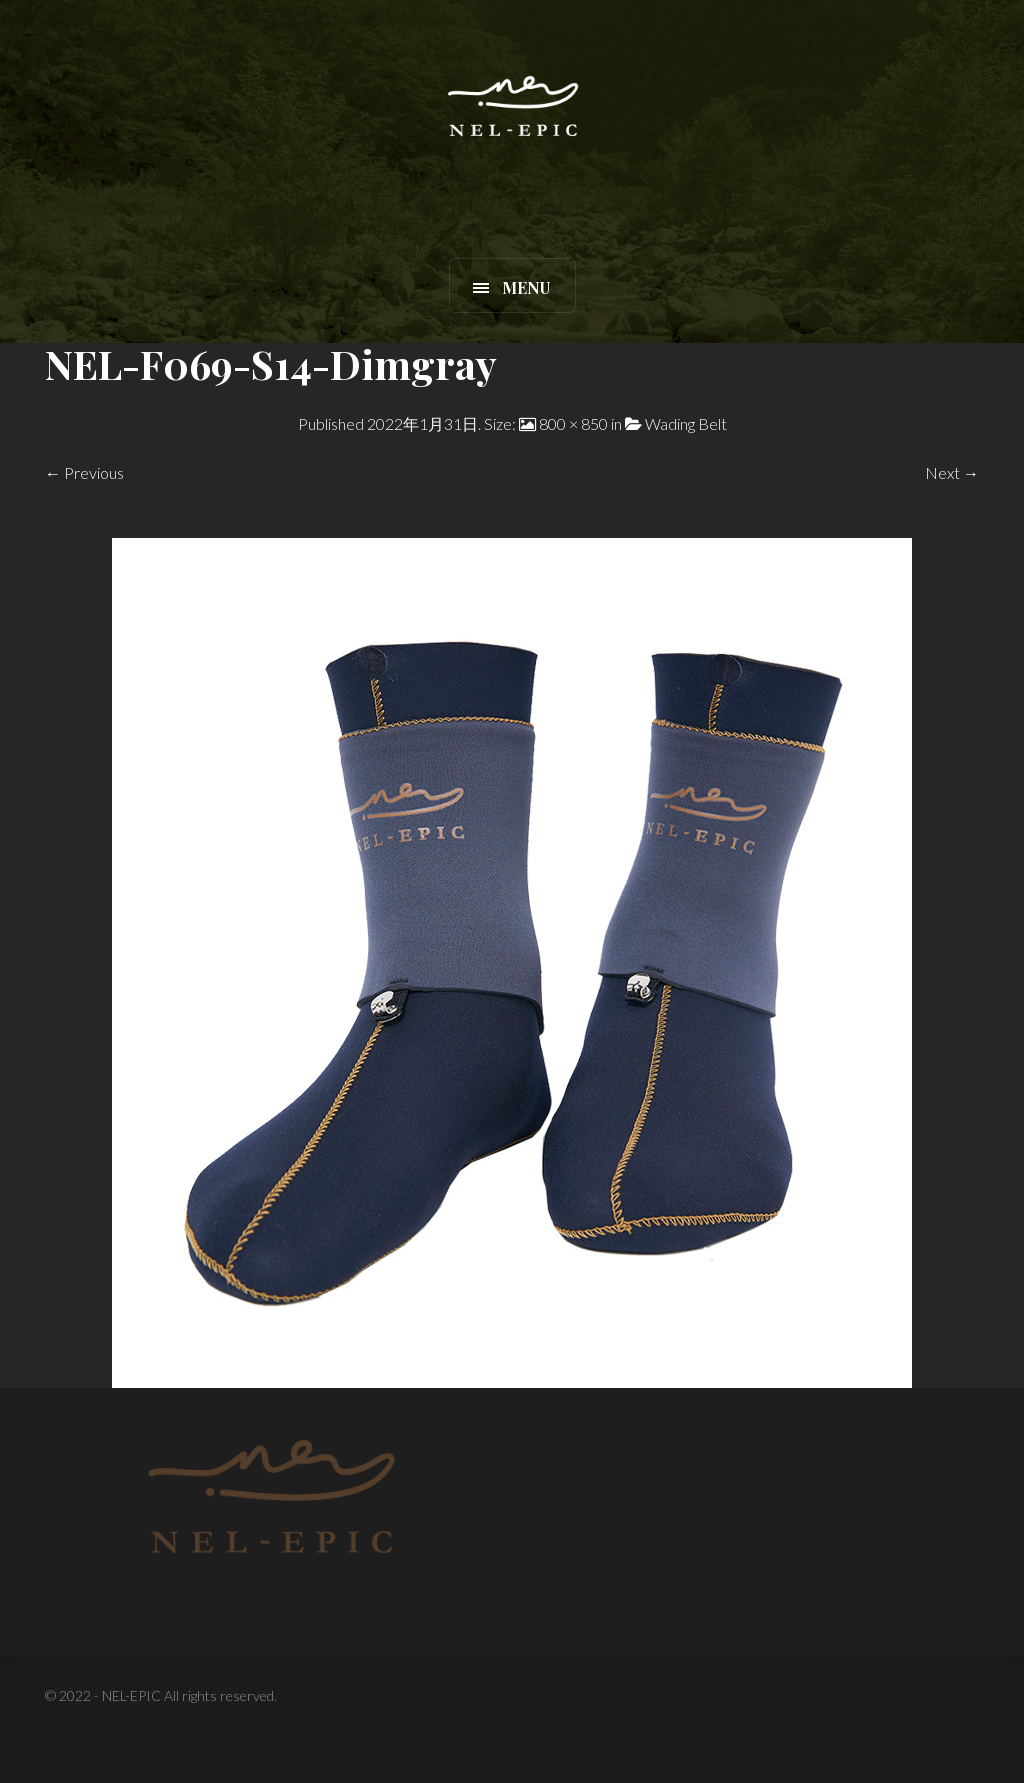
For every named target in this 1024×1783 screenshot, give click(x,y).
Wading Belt (686, 423)
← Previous (84, 472)
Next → (952, 472)
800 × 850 (573, 423)
